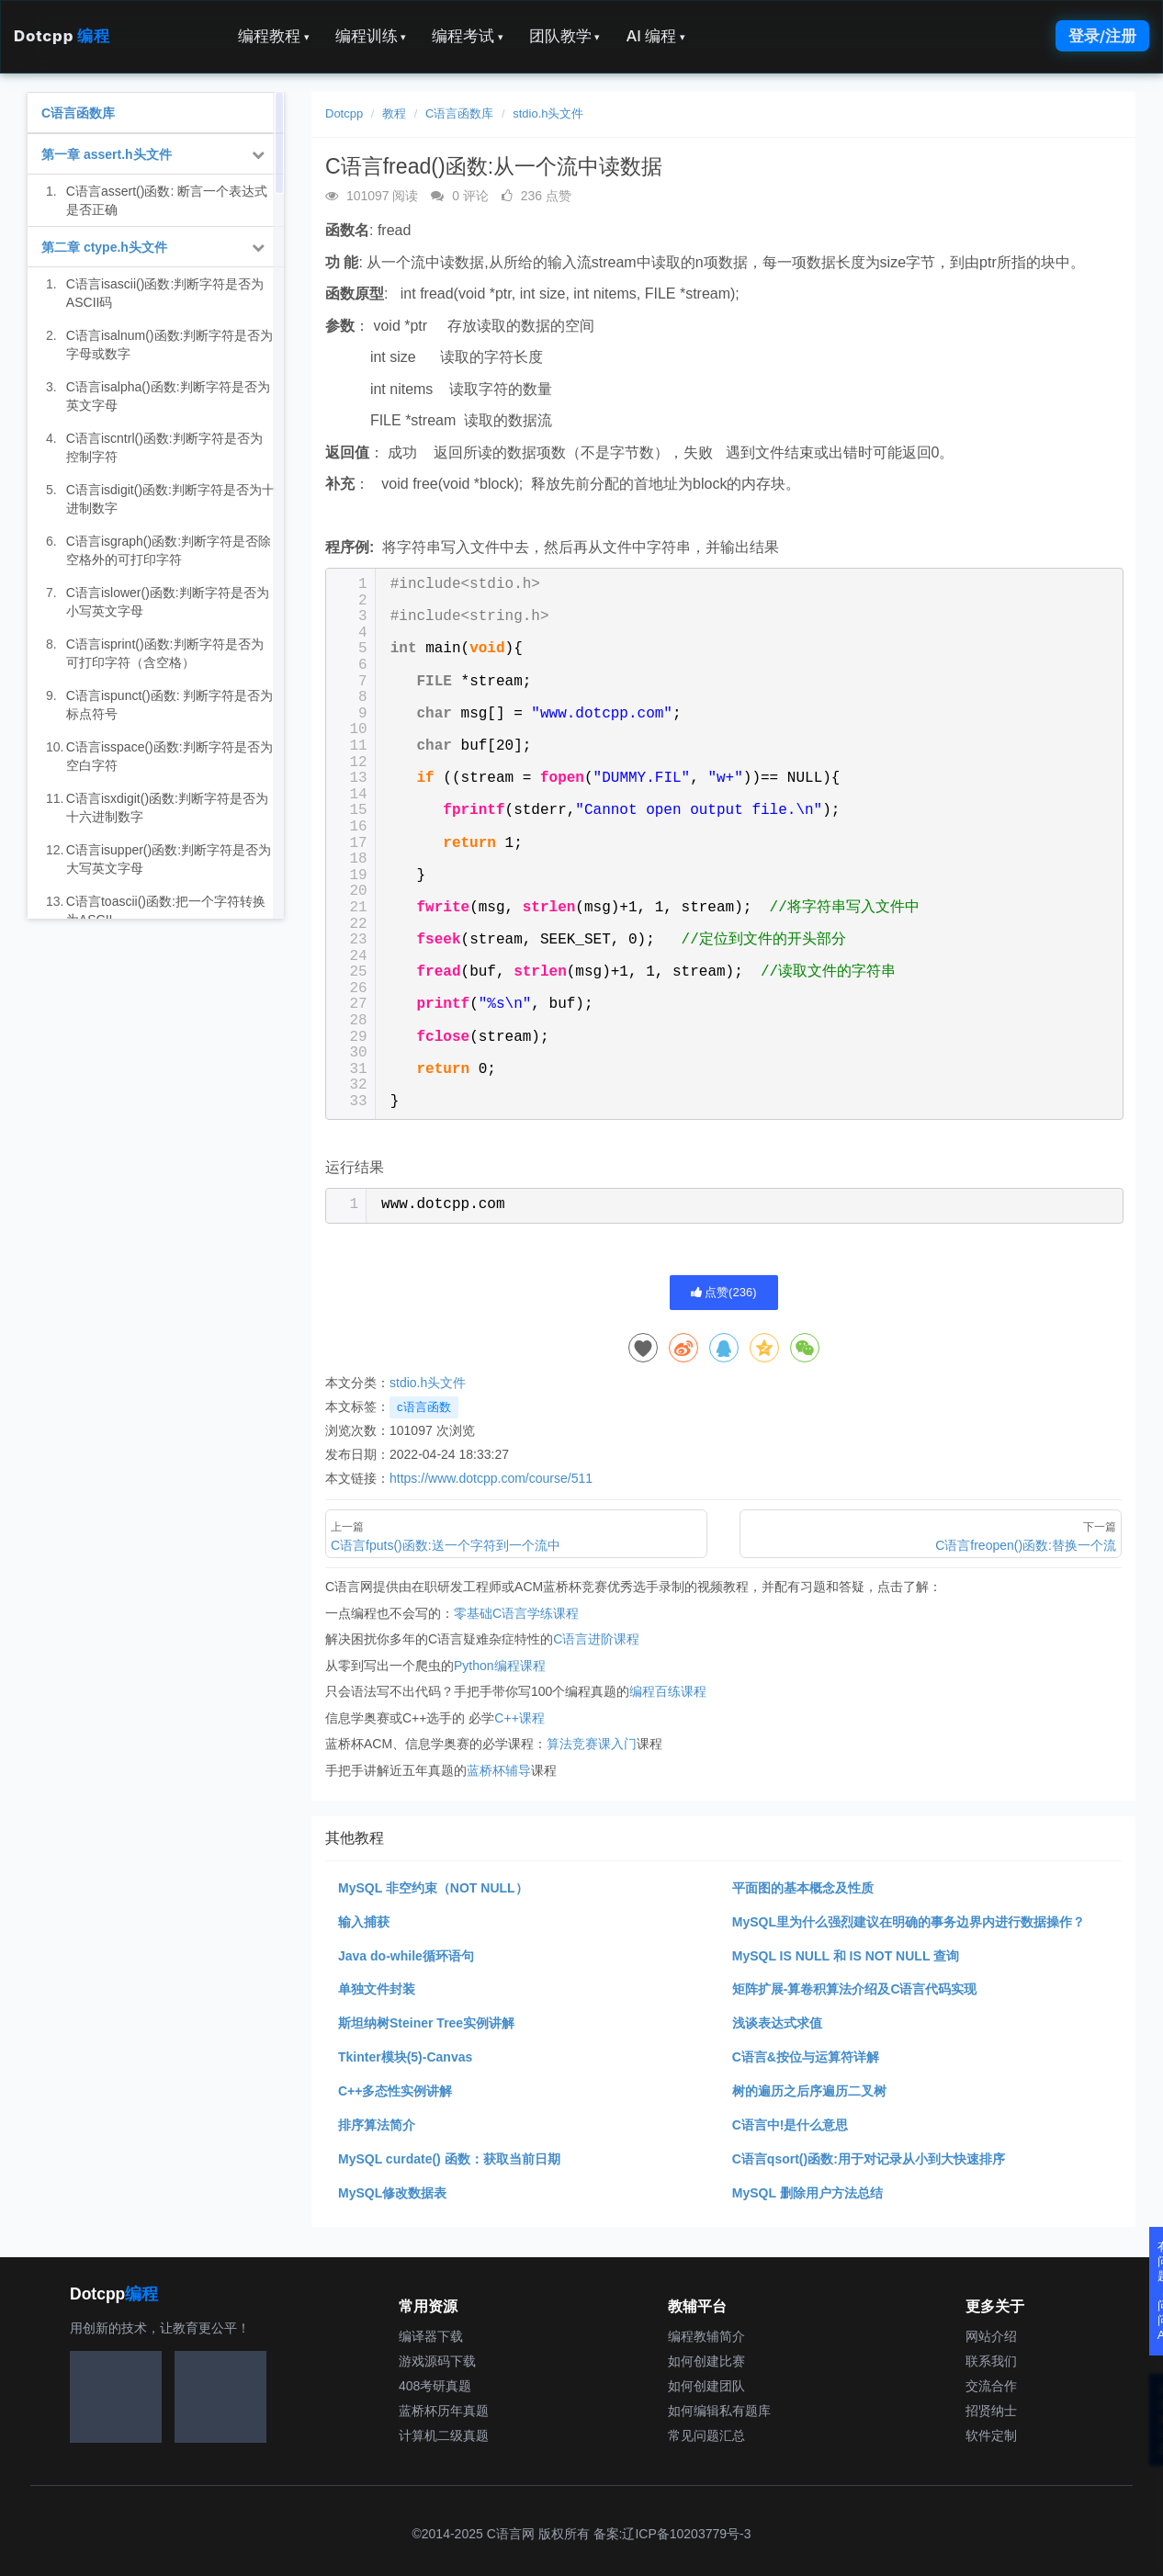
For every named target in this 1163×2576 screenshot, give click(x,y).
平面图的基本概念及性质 (803, 1888)
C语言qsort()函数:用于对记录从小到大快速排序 (868, 2159)
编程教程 (274, 36)
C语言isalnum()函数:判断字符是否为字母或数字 (170, 344)
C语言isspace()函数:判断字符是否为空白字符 (169, 756)
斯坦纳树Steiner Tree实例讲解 (426, 2023)
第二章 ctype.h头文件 (104, 247)
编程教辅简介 (706, 2336)
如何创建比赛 (706, 2361)
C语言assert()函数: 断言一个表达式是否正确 (166, 200)
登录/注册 (1102, 36)
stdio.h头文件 (548, 113)
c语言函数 (424, 1407)
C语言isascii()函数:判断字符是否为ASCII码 (165, 293)
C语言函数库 (459, 113)
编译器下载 (431, 2336)
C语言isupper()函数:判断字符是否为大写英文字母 (168, 859)
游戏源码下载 (437, 2361)
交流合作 (991, 2385)
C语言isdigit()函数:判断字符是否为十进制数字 (170, 498)
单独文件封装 (376, 1989)
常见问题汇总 (706, 2435)
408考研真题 (435, 2385)
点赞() (724, 1292)
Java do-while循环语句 (406, 1956)
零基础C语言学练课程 (516, 1613)
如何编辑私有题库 (719, 2410)
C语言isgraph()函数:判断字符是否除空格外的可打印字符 (168, 550)
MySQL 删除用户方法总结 (807, 2193)
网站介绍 (991, 2336)
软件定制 (991, 2435)
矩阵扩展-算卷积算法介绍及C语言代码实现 (854, 1989)
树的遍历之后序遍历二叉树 (809, 2091)
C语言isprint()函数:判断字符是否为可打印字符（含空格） (165, 653)
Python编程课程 (500, 1665)
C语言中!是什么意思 (790, 2125)
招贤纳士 (991, 2410)
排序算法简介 (376, 2125)
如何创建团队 (706, 2385)
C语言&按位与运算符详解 (805, 2057)
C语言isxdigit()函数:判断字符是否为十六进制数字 (167, 807)
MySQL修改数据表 (392, 2193)
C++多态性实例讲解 (395, 2091)
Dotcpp (61, 36)
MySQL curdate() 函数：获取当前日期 (449, 2159)
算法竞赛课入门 (592, 1743)
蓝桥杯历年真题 (444, 2410)
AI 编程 (655, 36)
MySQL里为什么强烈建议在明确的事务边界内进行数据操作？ (908, 1922)
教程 (394, 113)
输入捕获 (364, 1922)
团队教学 (565, 36)
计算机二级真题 (444, 2435)
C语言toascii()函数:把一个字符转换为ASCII (165, 910)
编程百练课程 (667, 1691)
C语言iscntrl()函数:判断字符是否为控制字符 (164, 447)
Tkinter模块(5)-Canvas (405, 2057)
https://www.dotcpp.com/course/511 (491, 1478)
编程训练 (371, 36)
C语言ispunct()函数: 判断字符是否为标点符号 (170, 704)
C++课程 (519, 1718)
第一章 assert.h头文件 (106, 154)
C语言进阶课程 (596, 1639)
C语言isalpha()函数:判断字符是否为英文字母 (168, 395)
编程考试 (467, 36)
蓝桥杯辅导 (499, 1770)
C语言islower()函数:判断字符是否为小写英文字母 (167, 601)
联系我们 (991, 2361)
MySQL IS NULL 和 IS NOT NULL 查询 (845, 1956)
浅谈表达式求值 (777, 2023)
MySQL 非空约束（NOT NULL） (433, 1888)
